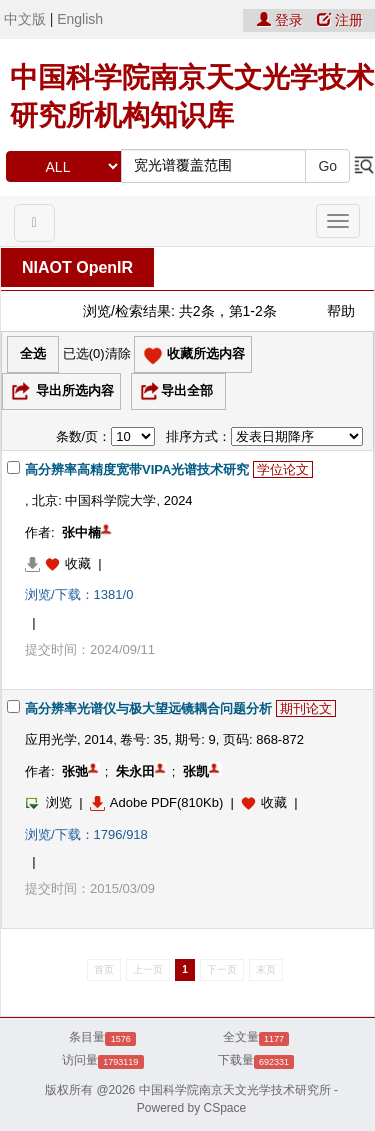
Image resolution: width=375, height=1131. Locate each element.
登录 (282, 20)
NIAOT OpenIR (77, 267)
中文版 (25, 19)
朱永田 (135, 771)
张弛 (75, 771)
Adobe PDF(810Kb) (156, 802)
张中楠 (81, 532)
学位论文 (283, 469)
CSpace (225, 1108)
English (80, 19)
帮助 (341, 311)
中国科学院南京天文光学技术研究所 (235, 1090)
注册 (340, 20)
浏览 (48, 802)
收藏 (78, 563)
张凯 (196, 771)
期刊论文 (306, 708)
